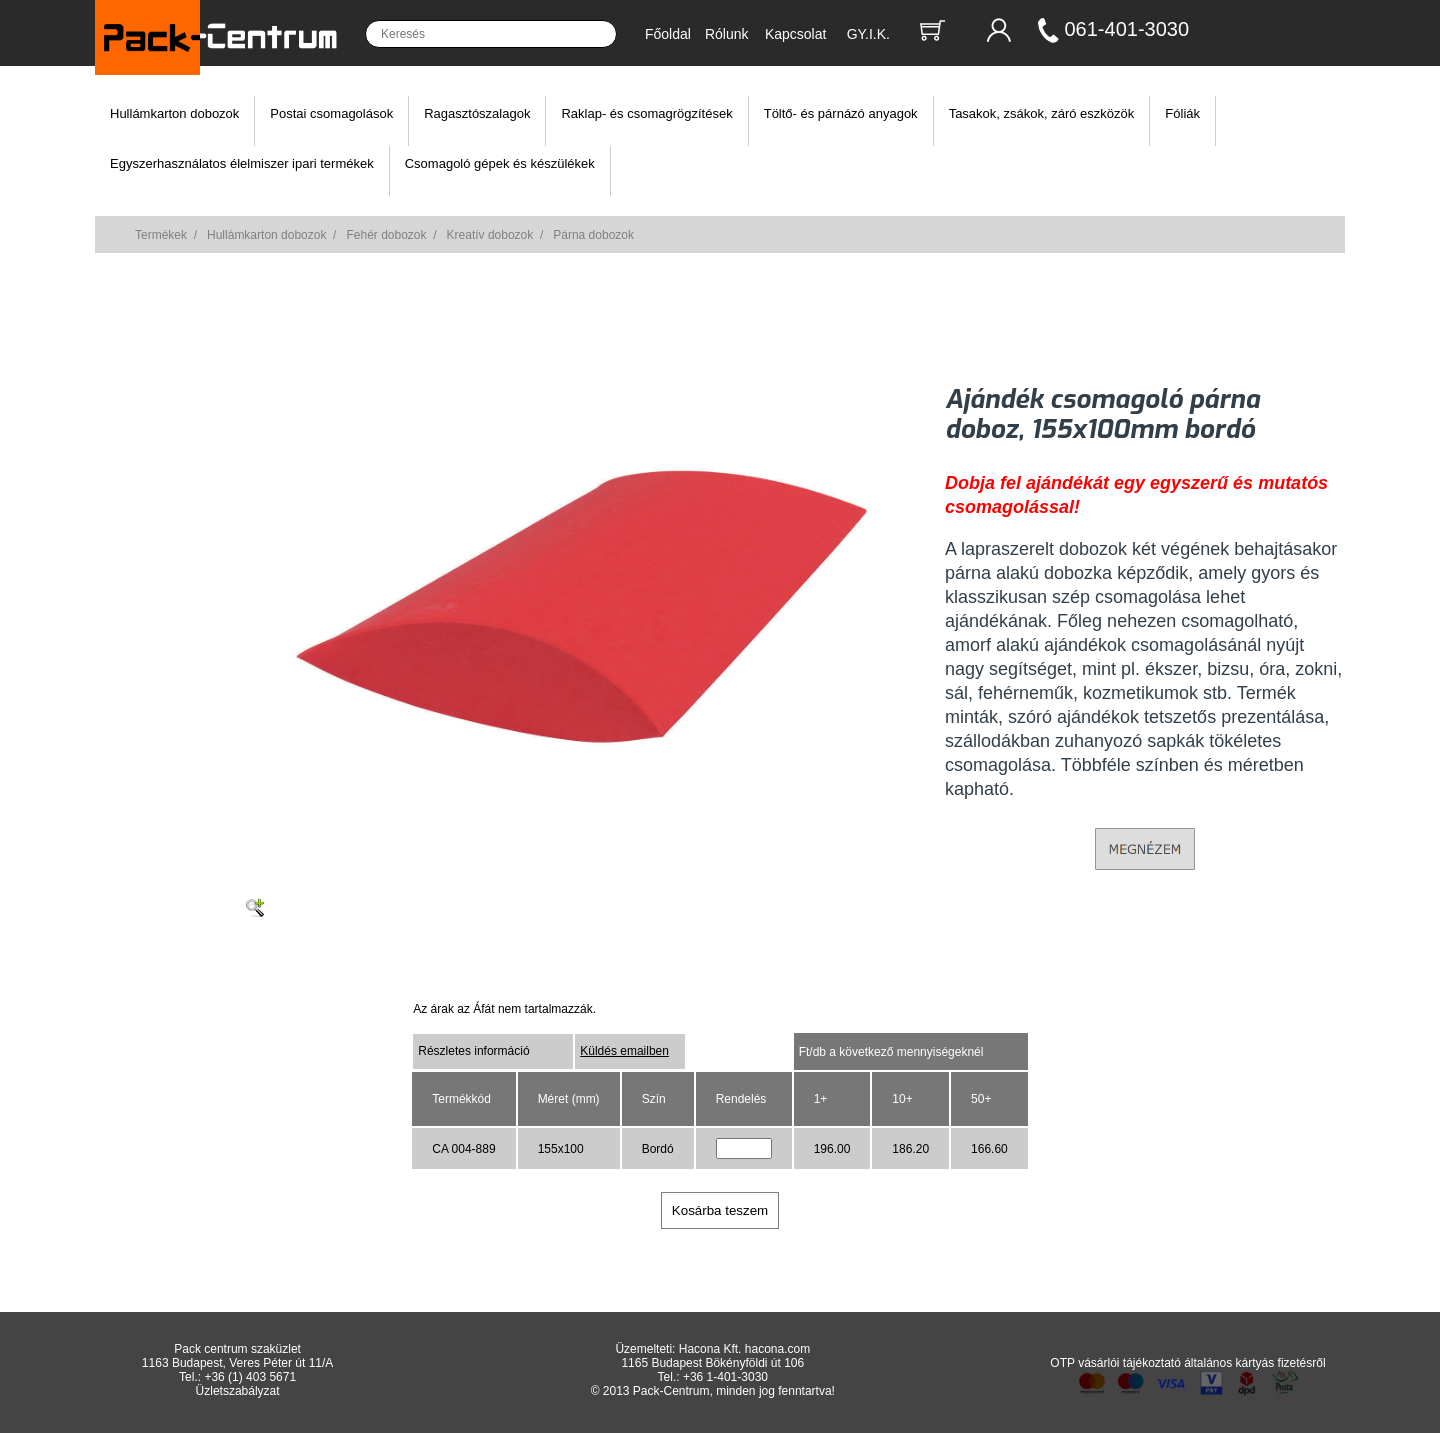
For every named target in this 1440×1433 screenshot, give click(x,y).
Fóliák (1182, 113)
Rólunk (727, 34)
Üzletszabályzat (238, 1391)
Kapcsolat (795, 34)
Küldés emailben (624, 1051)
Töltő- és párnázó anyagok (841, 113)
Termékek (161, 235)
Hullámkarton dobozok (174, 113)
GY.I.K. (868, 34)
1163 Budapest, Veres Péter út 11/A (237, 1363)
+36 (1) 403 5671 (250, 1377)
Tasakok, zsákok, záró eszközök (1042, 113)
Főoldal (668, 34)
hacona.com (777, 1349)
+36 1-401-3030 (725, 1377)
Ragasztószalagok (477, 113)
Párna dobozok (593, 235)
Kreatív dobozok (490, 235)
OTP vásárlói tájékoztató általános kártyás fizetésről (1187, 1363)
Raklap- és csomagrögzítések (646, 113)
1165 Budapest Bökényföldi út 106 (712, 1363)
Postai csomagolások (331, 113)
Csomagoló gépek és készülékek (500, 163)
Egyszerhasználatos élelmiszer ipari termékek (242, 163)
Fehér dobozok (386, 235)
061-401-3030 (1127, 29)
